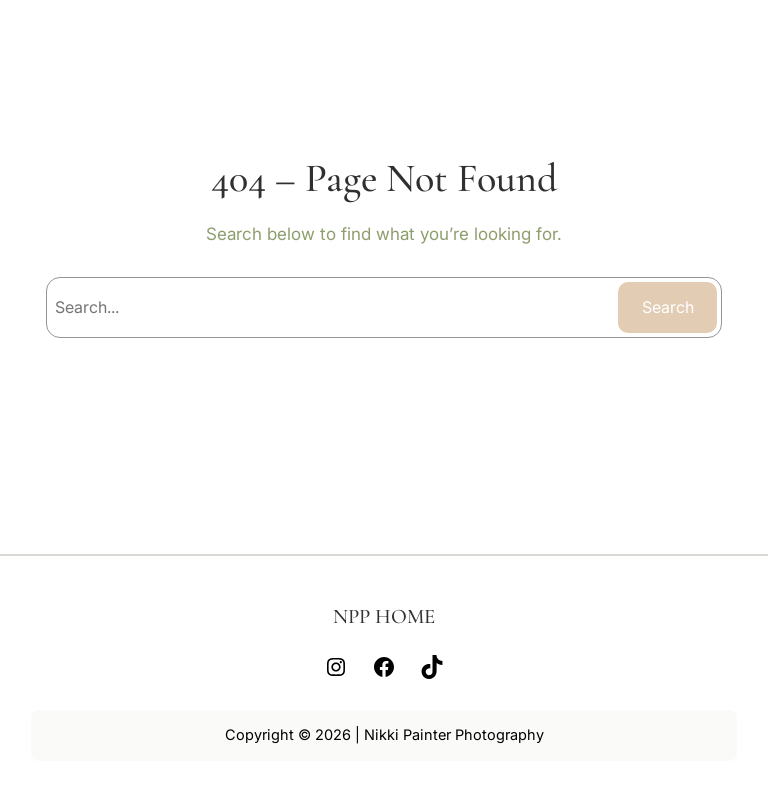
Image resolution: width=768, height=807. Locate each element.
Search (668, 307)
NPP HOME (384, 616)
